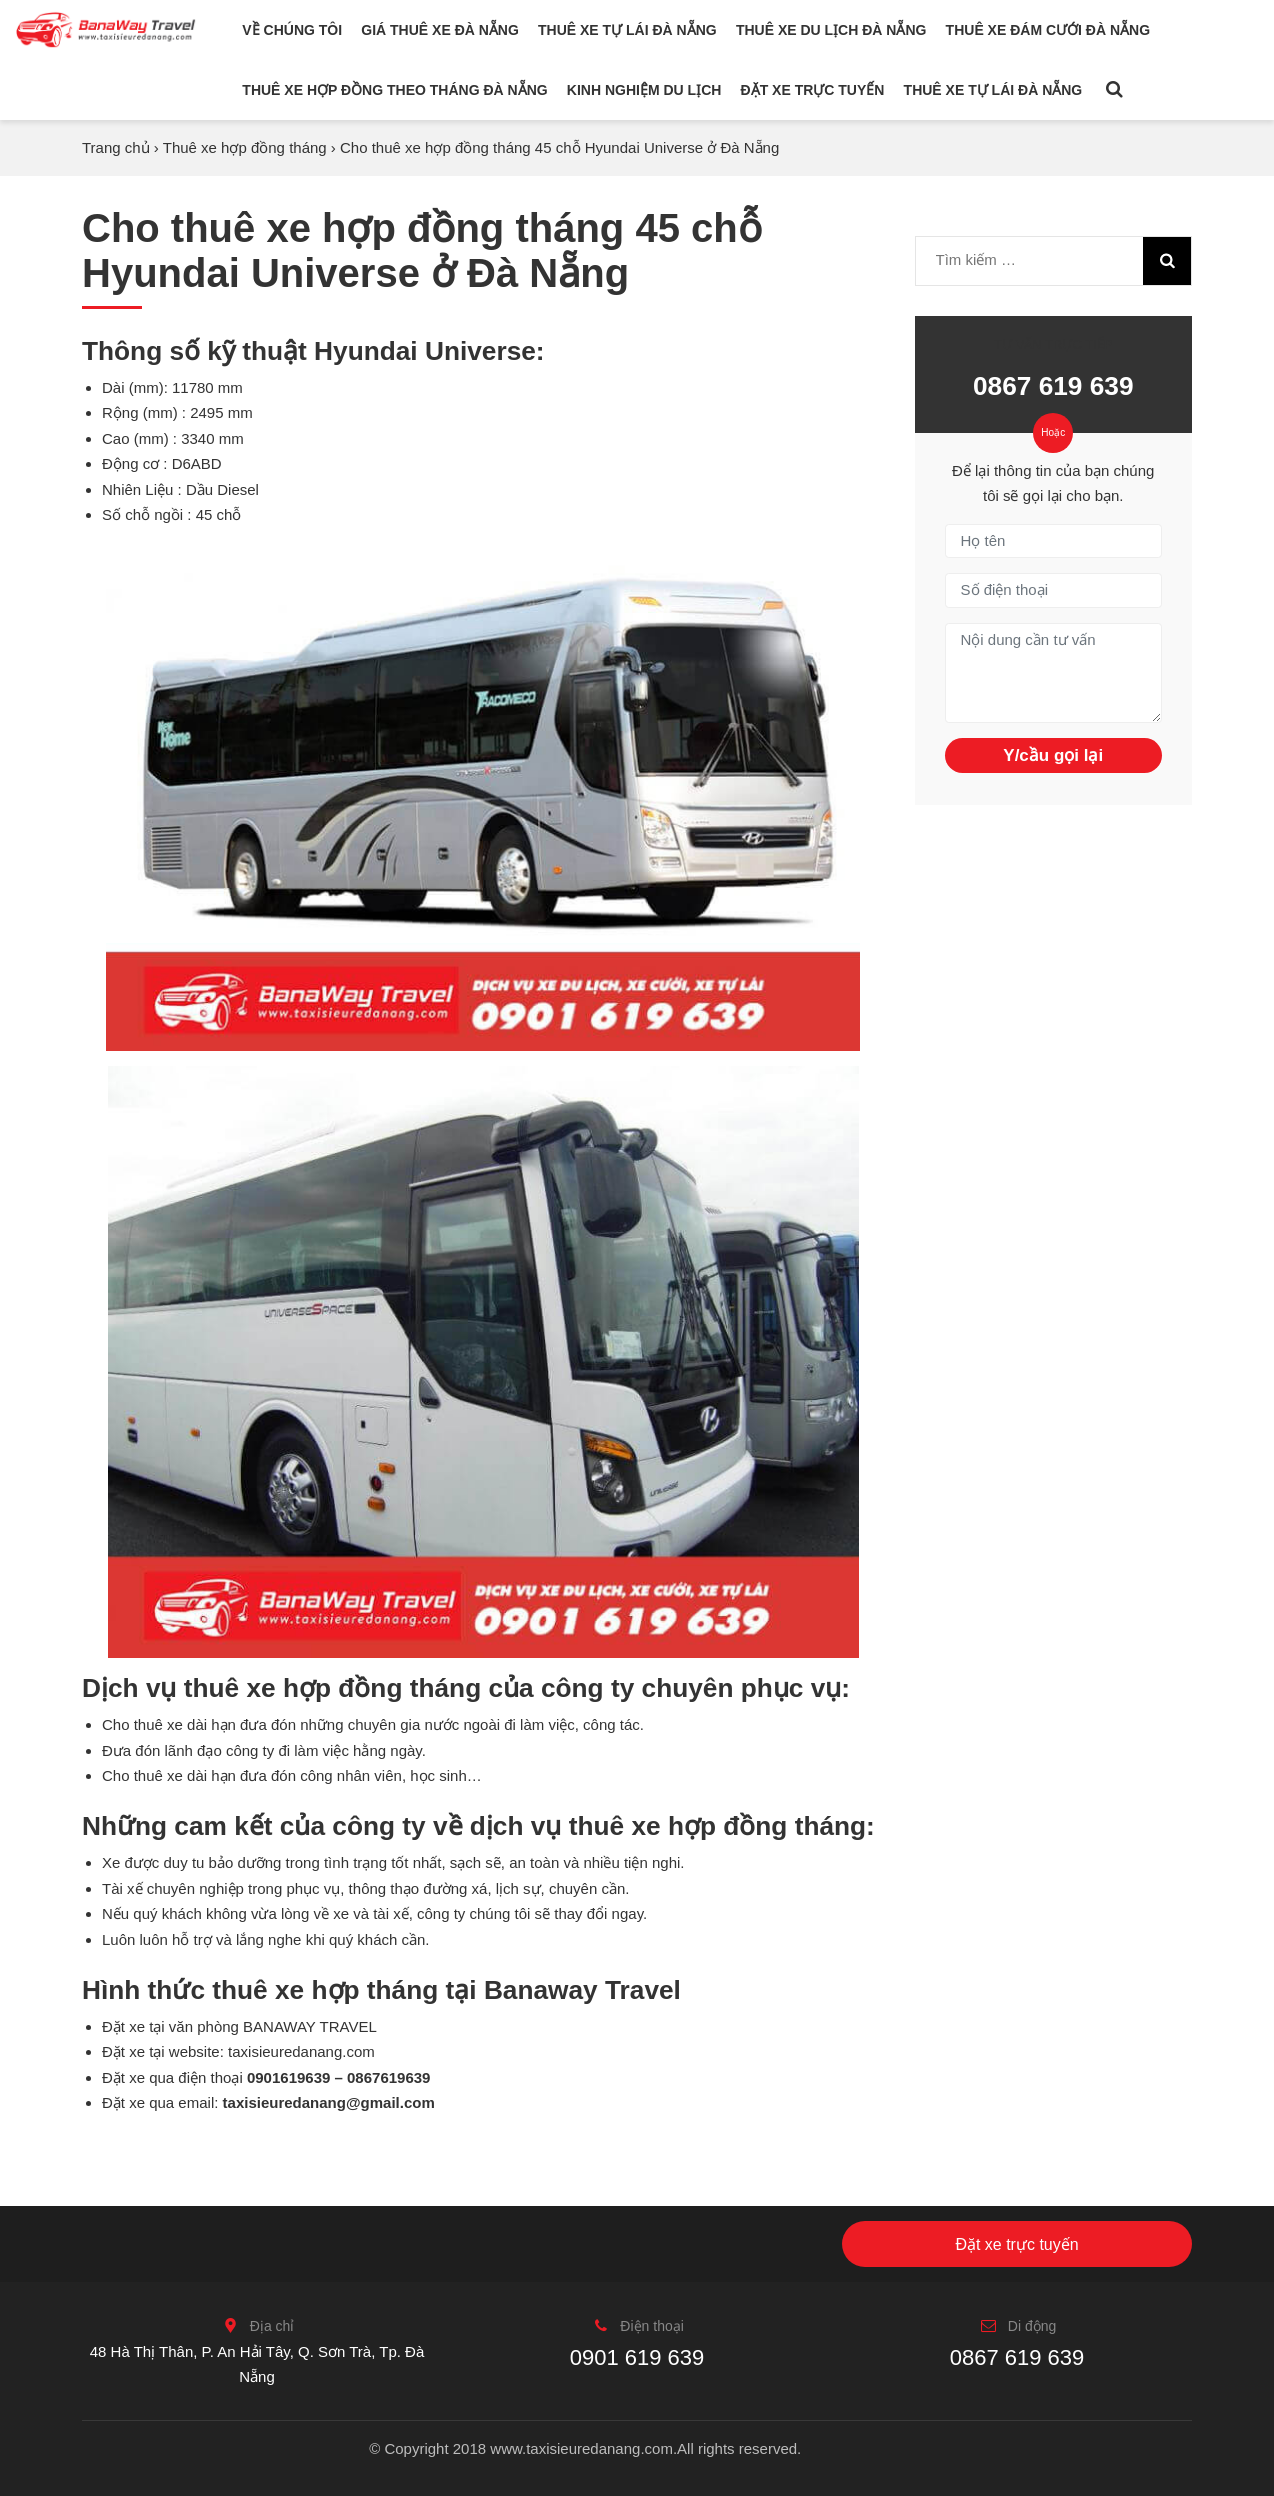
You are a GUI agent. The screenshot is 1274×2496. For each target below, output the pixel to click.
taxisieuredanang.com (301, 2051)
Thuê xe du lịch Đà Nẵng (831, 30)
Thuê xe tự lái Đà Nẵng (627, 30)
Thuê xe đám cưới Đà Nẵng (1048, 30)
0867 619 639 (1053, 386)
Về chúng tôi (292, 30)
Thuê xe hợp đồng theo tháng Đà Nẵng (394, 90)
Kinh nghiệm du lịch (644, 90)
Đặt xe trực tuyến (813, 90)
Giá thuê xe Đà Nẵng (440, 30)
